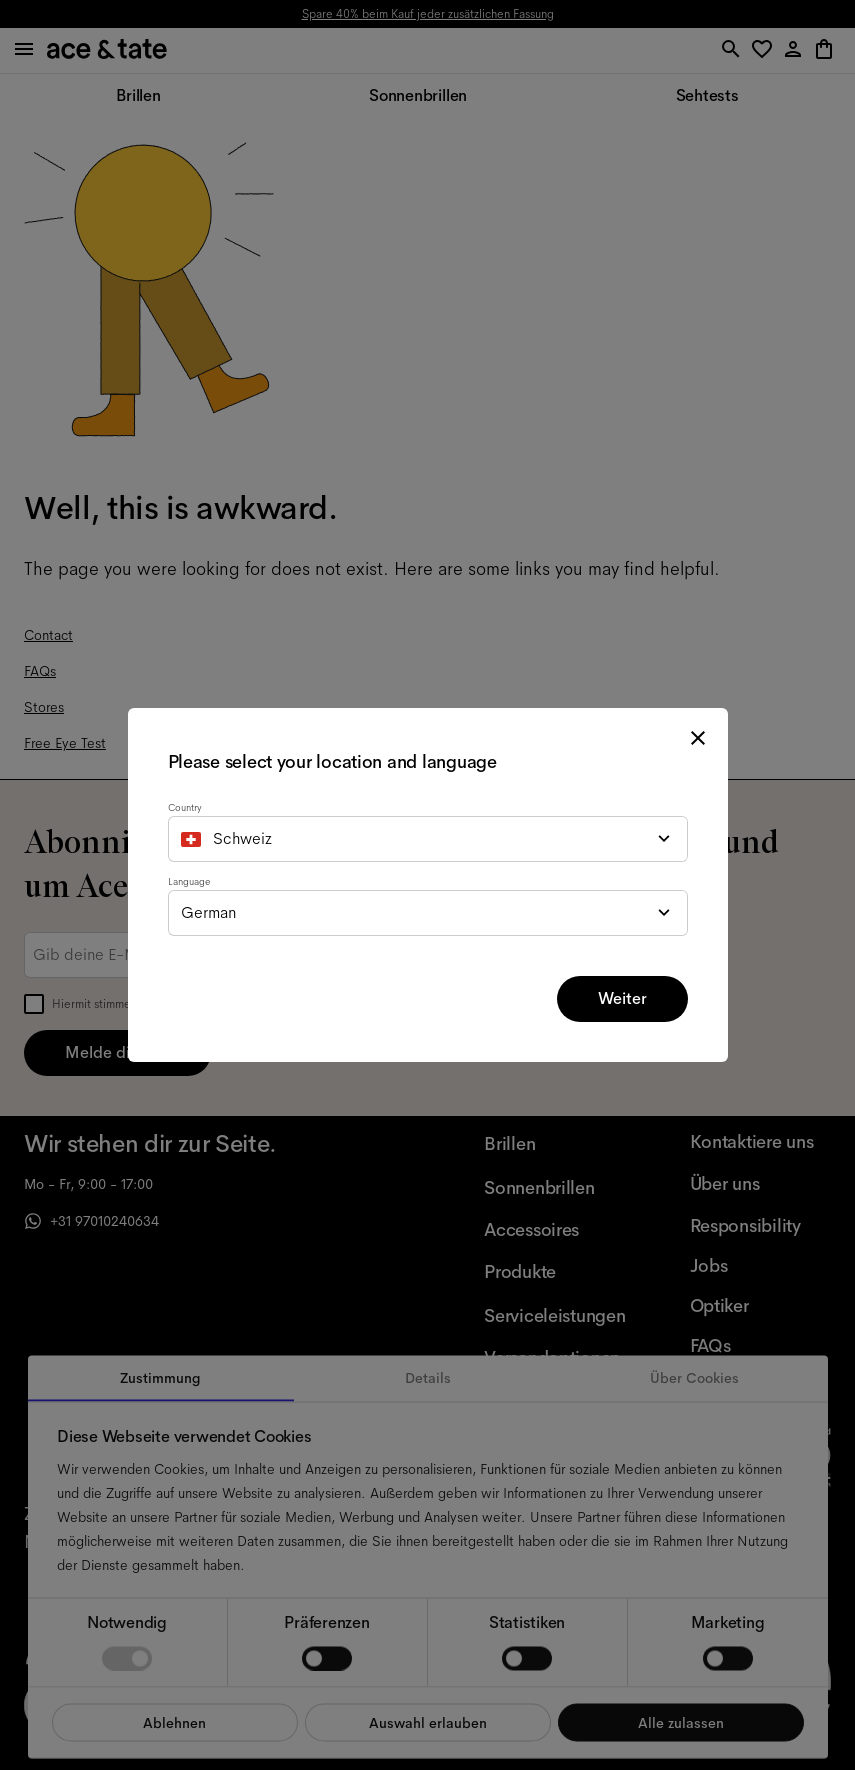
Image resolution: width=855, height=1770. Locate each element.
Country (185, 807)
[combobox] (428, 839)
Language (189, 881)
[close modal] (698, 738)
